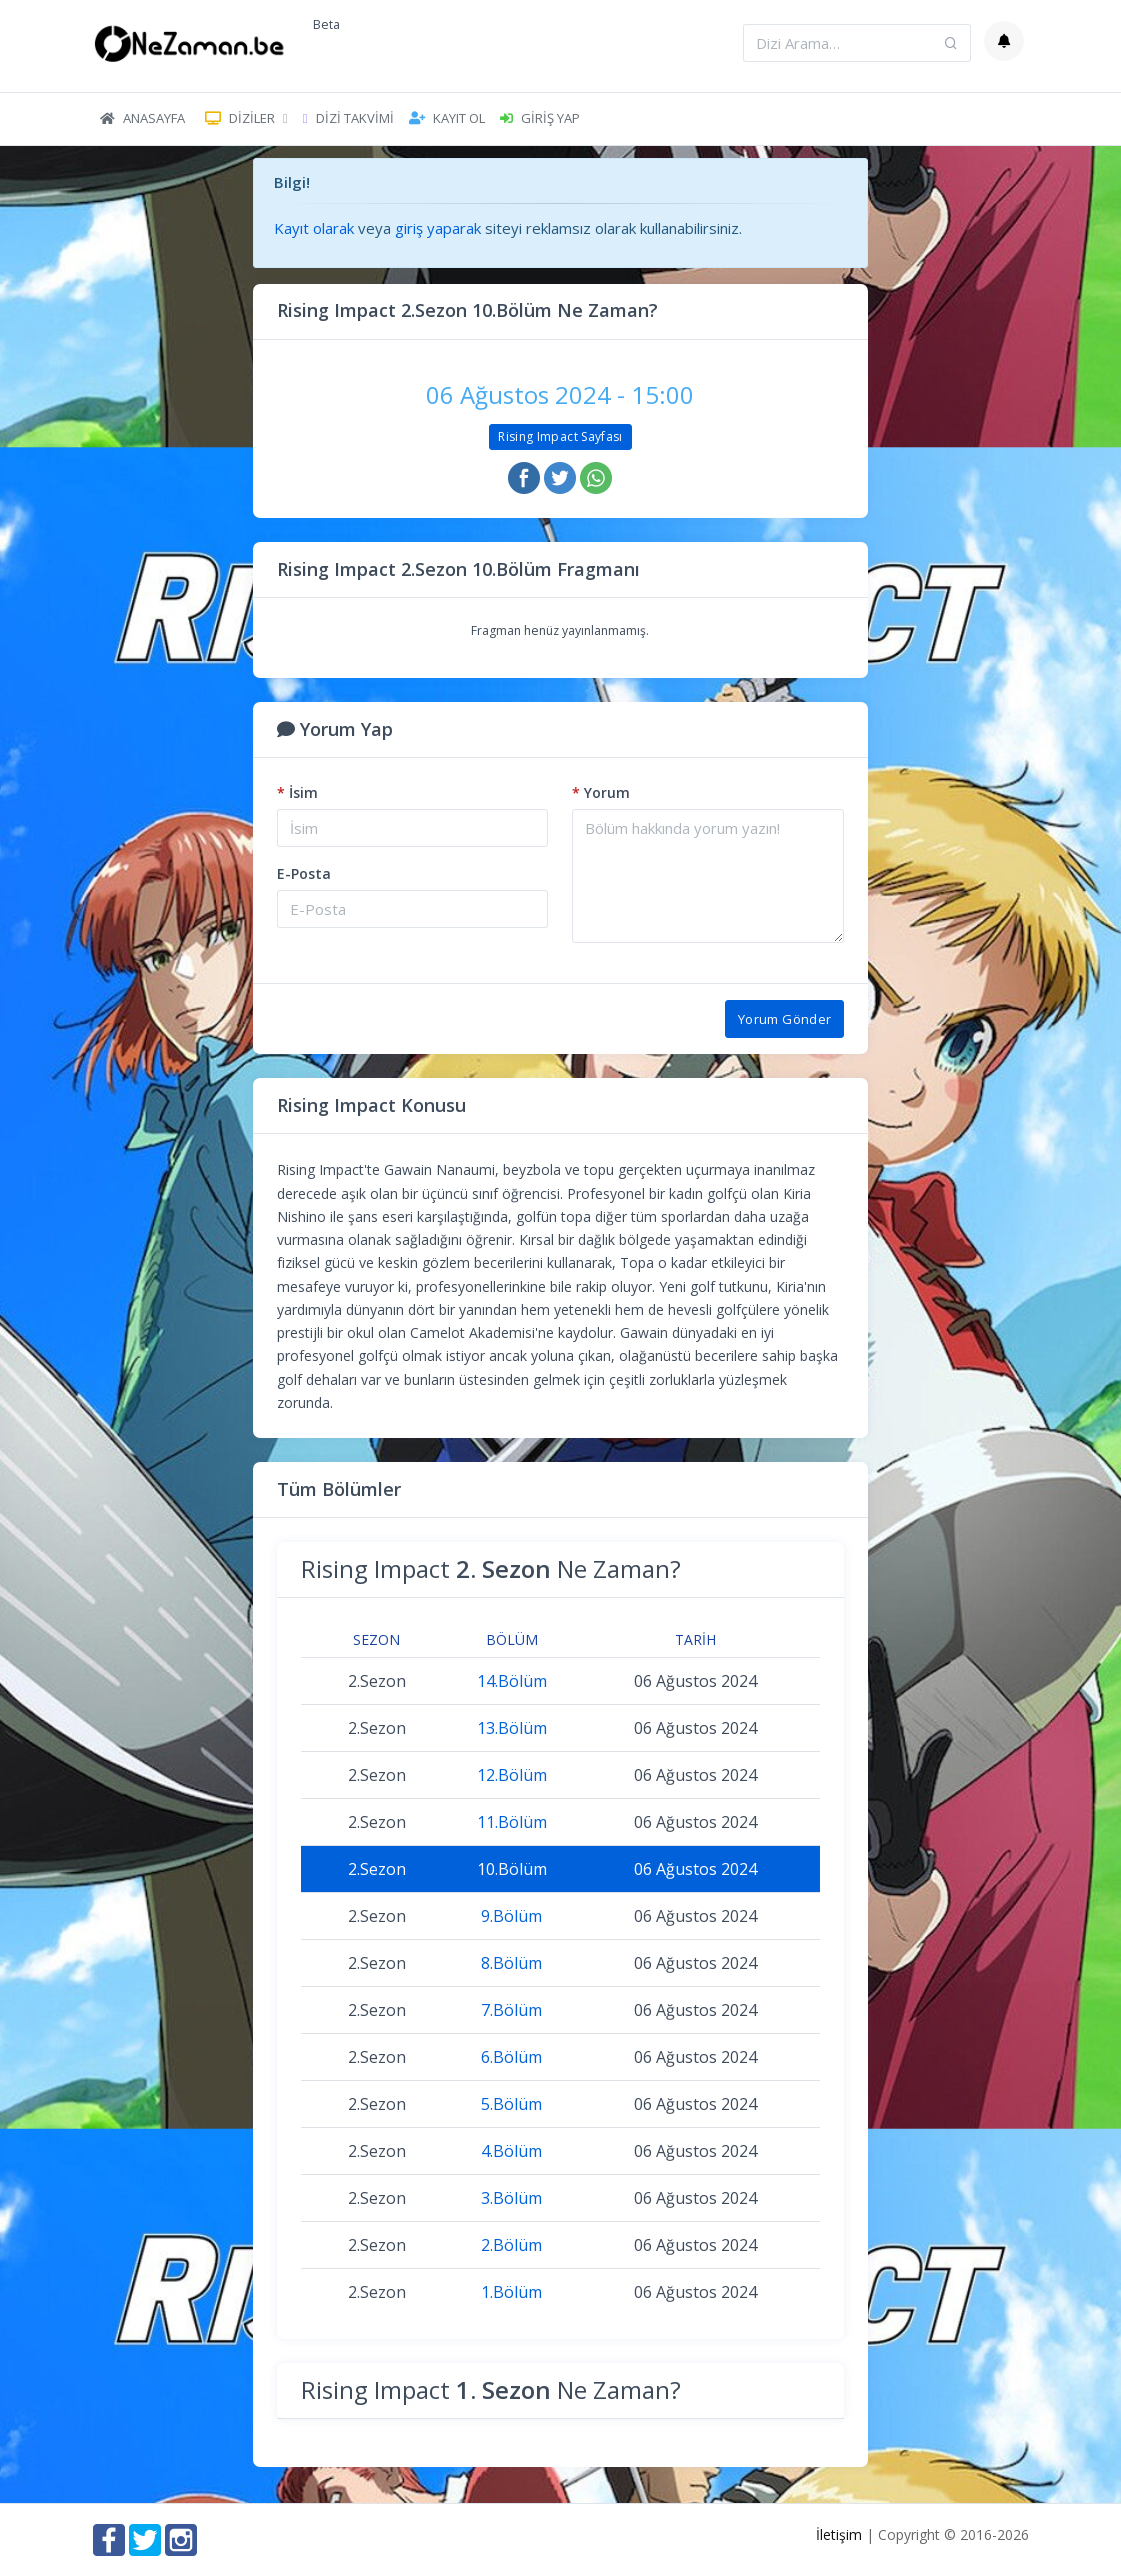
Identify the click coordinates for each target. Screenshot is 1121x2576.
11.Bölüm (512, 1822)
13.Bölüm (512, 1728)
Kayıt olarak (314, 228)
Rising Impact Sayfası (560, 436)
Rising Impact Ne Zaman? (491, 1568)
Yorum (601, 792)
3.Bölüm (511, 2198)
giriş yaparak (438, 228)
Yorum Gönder (785, 1019)
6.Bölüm (511, 2057)
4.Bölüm (511, 2151)
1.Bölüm (511, 2292)
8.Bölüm (511, 1963)
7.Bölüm (511, 2010)
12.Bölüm (512, 1775)
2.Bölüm (511, 2245)
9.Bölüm (511, 1916)
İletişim (839, 2534)
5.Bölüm (511, 2104)
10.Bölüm (512, 1869)
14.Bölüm (512, 1681)
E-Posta (304, 873)
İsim (297, 792)
